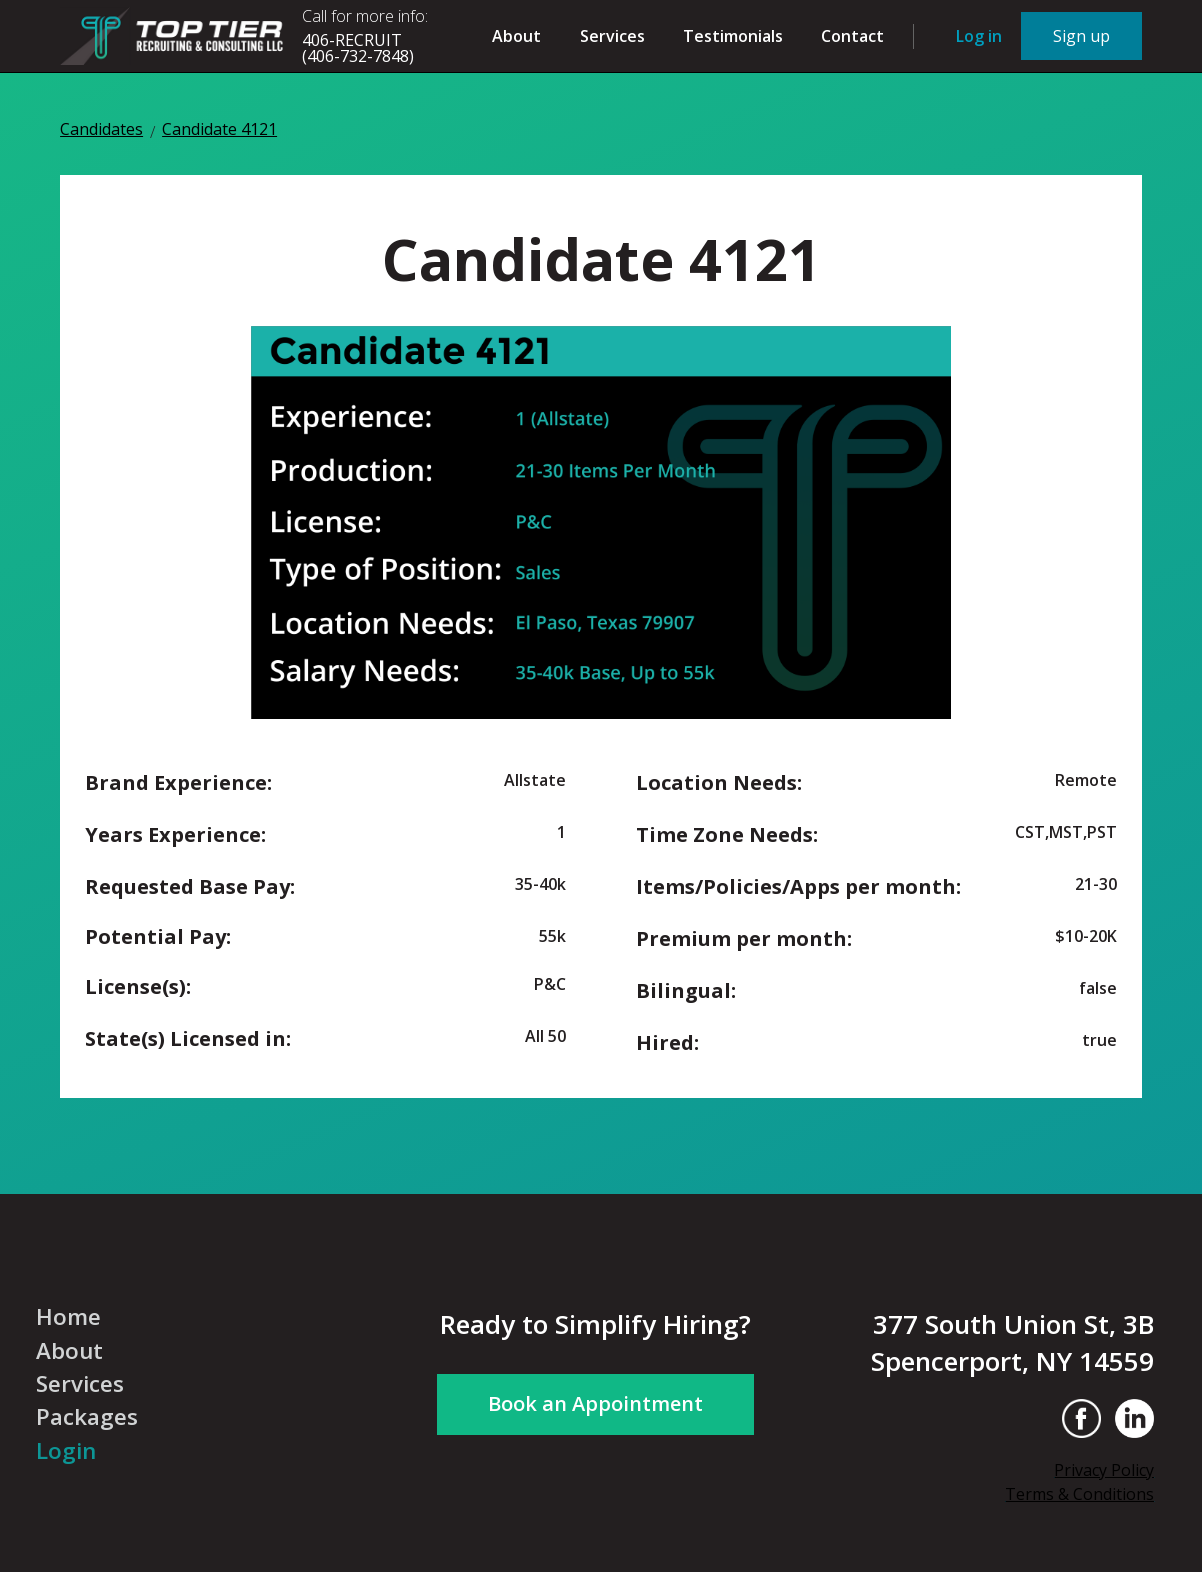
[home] (175, 35)
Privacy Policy (1104, 1470)
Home (68, 1317)
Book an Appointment (595, 1403)
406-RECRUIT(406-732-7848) (358, 48)
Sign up (1081, 36)
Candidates (101, 130)
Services (612, 36)
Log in (979, 36)
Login (66, 1451)
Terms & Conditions (1079, 1494)
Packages (87, 1417)
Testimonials (733, 36)
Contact (852, 36)
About (516, 36)
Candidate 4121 (219, 130)
